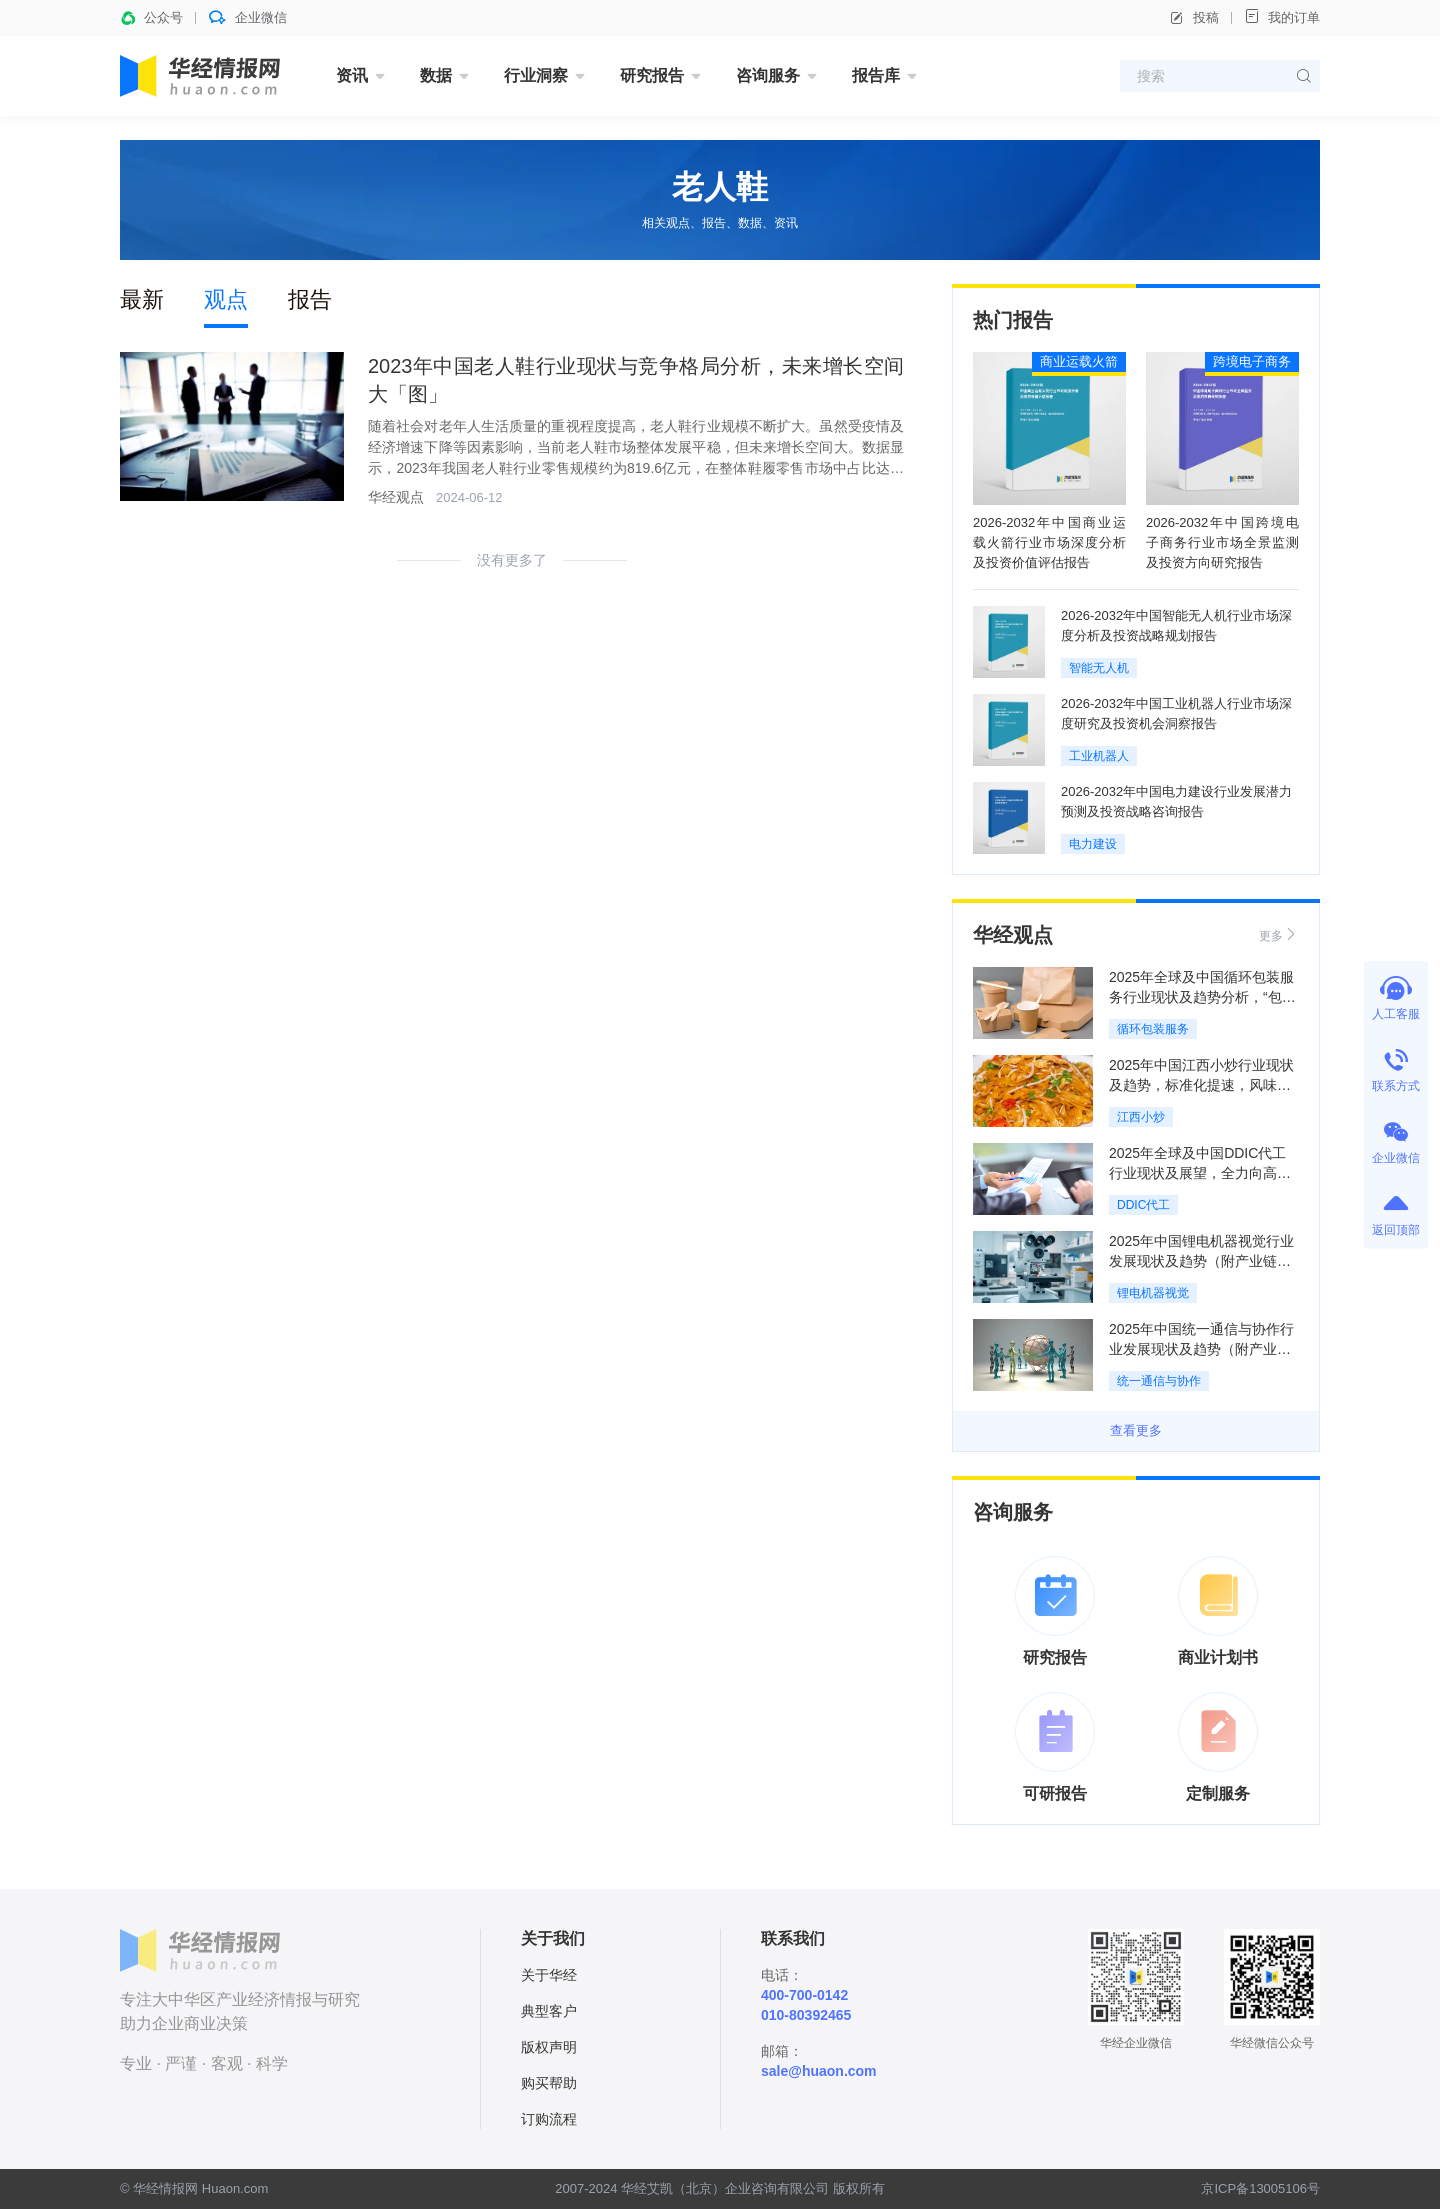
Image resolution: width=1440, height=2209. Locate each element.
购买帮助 (549, 2083)
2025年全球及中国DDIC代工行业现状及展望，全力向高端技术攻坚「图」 (1200, 1173)
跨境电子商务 (1252, 361)
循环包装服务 (1153, 1029)
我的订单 (1282, 16)
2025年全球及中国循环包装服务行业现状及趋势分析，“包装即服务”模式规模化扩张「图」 (1202, 997)
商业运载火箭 (1079, 361)
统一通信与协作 (1159, 1381)
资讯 (352, 75)
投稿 (1194, 18)
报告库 (876, 75)
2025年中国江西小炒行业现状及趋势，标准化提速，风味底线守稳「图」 (1201, 1085)
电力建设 (1093, 844)
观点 (226, 299)
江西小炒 (1141, 1117)
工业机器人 (1099, 756)
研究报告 (652, 75)
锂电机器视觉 (1153, 1293)
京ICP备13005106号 (1260, 2188)
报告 (310, 299)
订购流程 (549, 2119)
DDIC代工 (1143, 1205)
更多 (1279, 934)
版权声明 (549, 2047)
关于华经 (549, 1975)
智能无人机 (1099, 668)
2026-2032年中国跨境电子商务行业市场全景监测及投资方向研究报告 (1222, 542)
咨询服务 (768, 75)
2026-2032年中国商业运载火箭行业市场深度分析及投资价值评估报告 (1049, 542)
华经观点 (396, 497)
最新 (142, 299)
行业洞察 (536, 75)
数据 (436, 75)
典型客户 (549, 2011)
